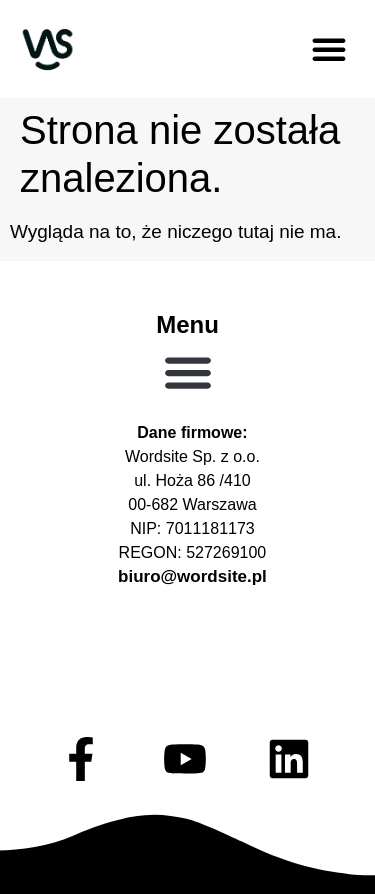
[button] (329, 49)
